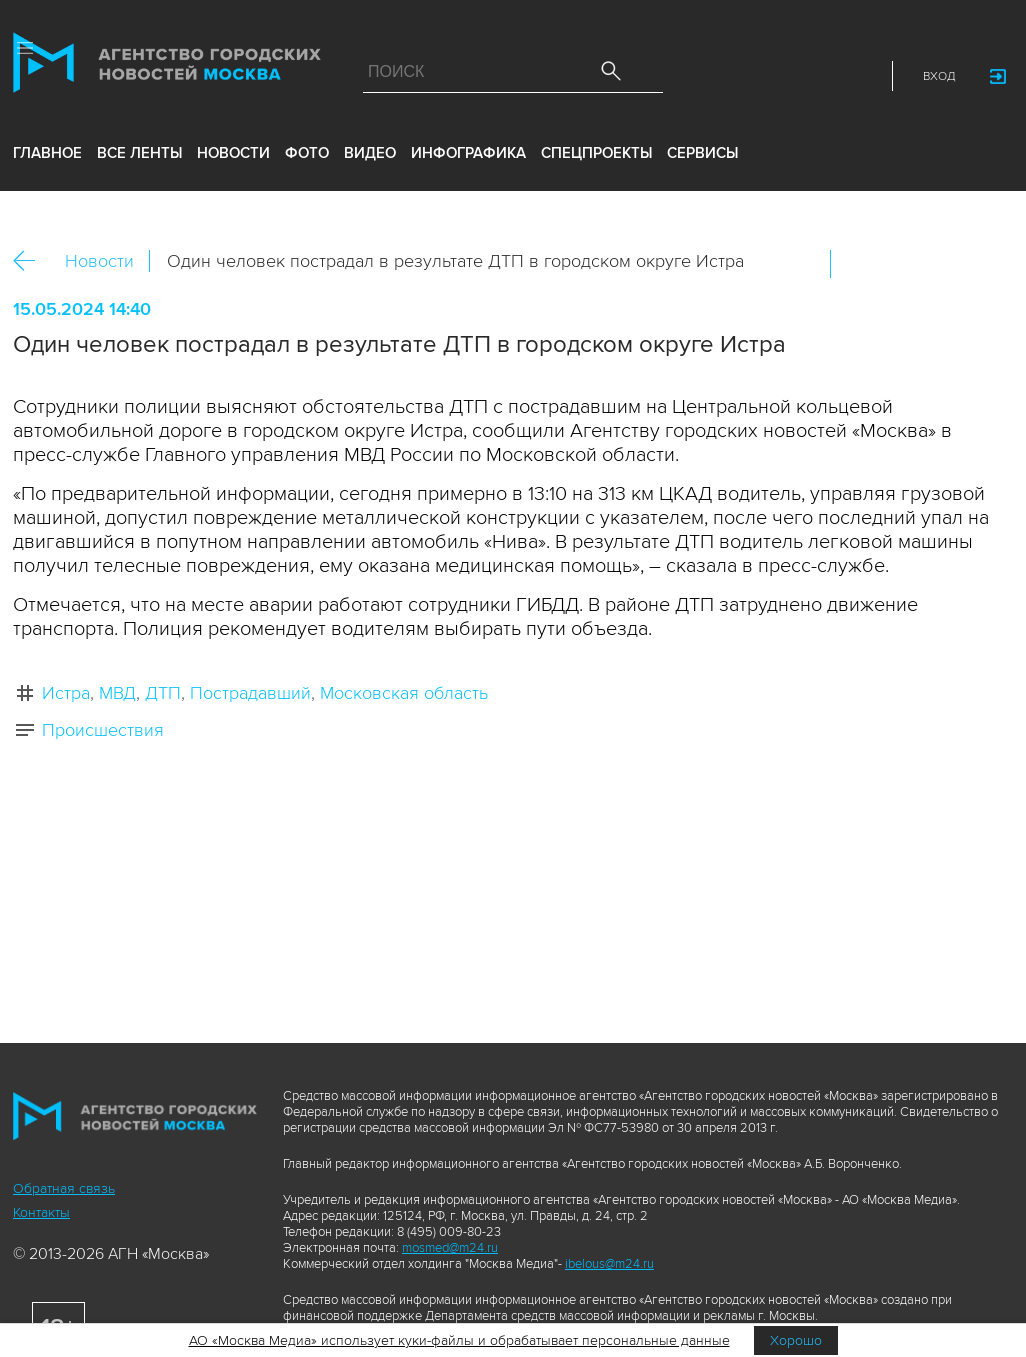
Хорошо (796, 1340)
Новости (99, 261)
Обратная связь (64, 1188)
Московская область (404, 693)
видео (370, 153)
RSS (860, 76)
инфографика (468, 153)
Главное (47, 153)
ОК (902, 264)
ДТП (163, 693)
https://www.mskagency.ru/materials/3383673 (988, 264)
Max (684, 76)
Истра (66, 693)
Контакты (41, 1212)
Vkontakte (772, 76)
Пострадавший (250, 693)
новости (233, 153)
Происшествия (103, 730)
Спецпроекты (596, 153)
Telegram (816, 76)
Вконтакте (859, 264)
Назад (31, 261)
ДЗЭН (728, 76)
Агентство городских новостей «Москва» (167, 67)
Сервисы (702, 153)
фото (307, 153)
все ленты (139, 153)
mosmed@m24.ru (450, 1248)
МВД (117, 693)
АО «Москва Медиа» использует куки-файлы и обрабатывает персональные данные (459, 1340)
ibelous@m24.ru (609, 1264)
